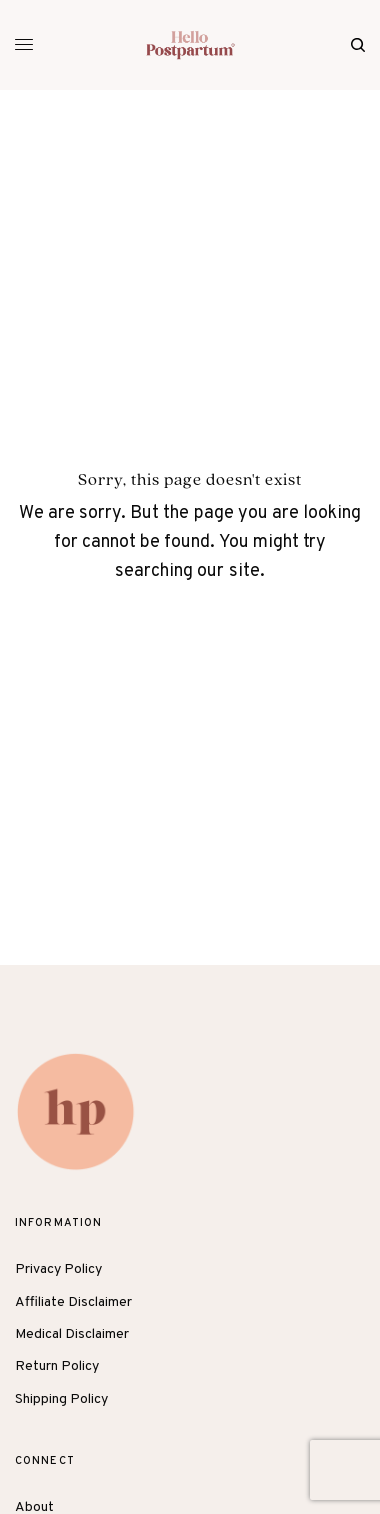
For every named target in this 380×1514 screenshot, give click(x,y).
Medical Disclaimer (72, 1334)
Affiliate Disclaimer (73, 1302)
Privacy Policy (58, 1269)
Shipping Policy (61, 1399)
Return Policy (57, 1366)
